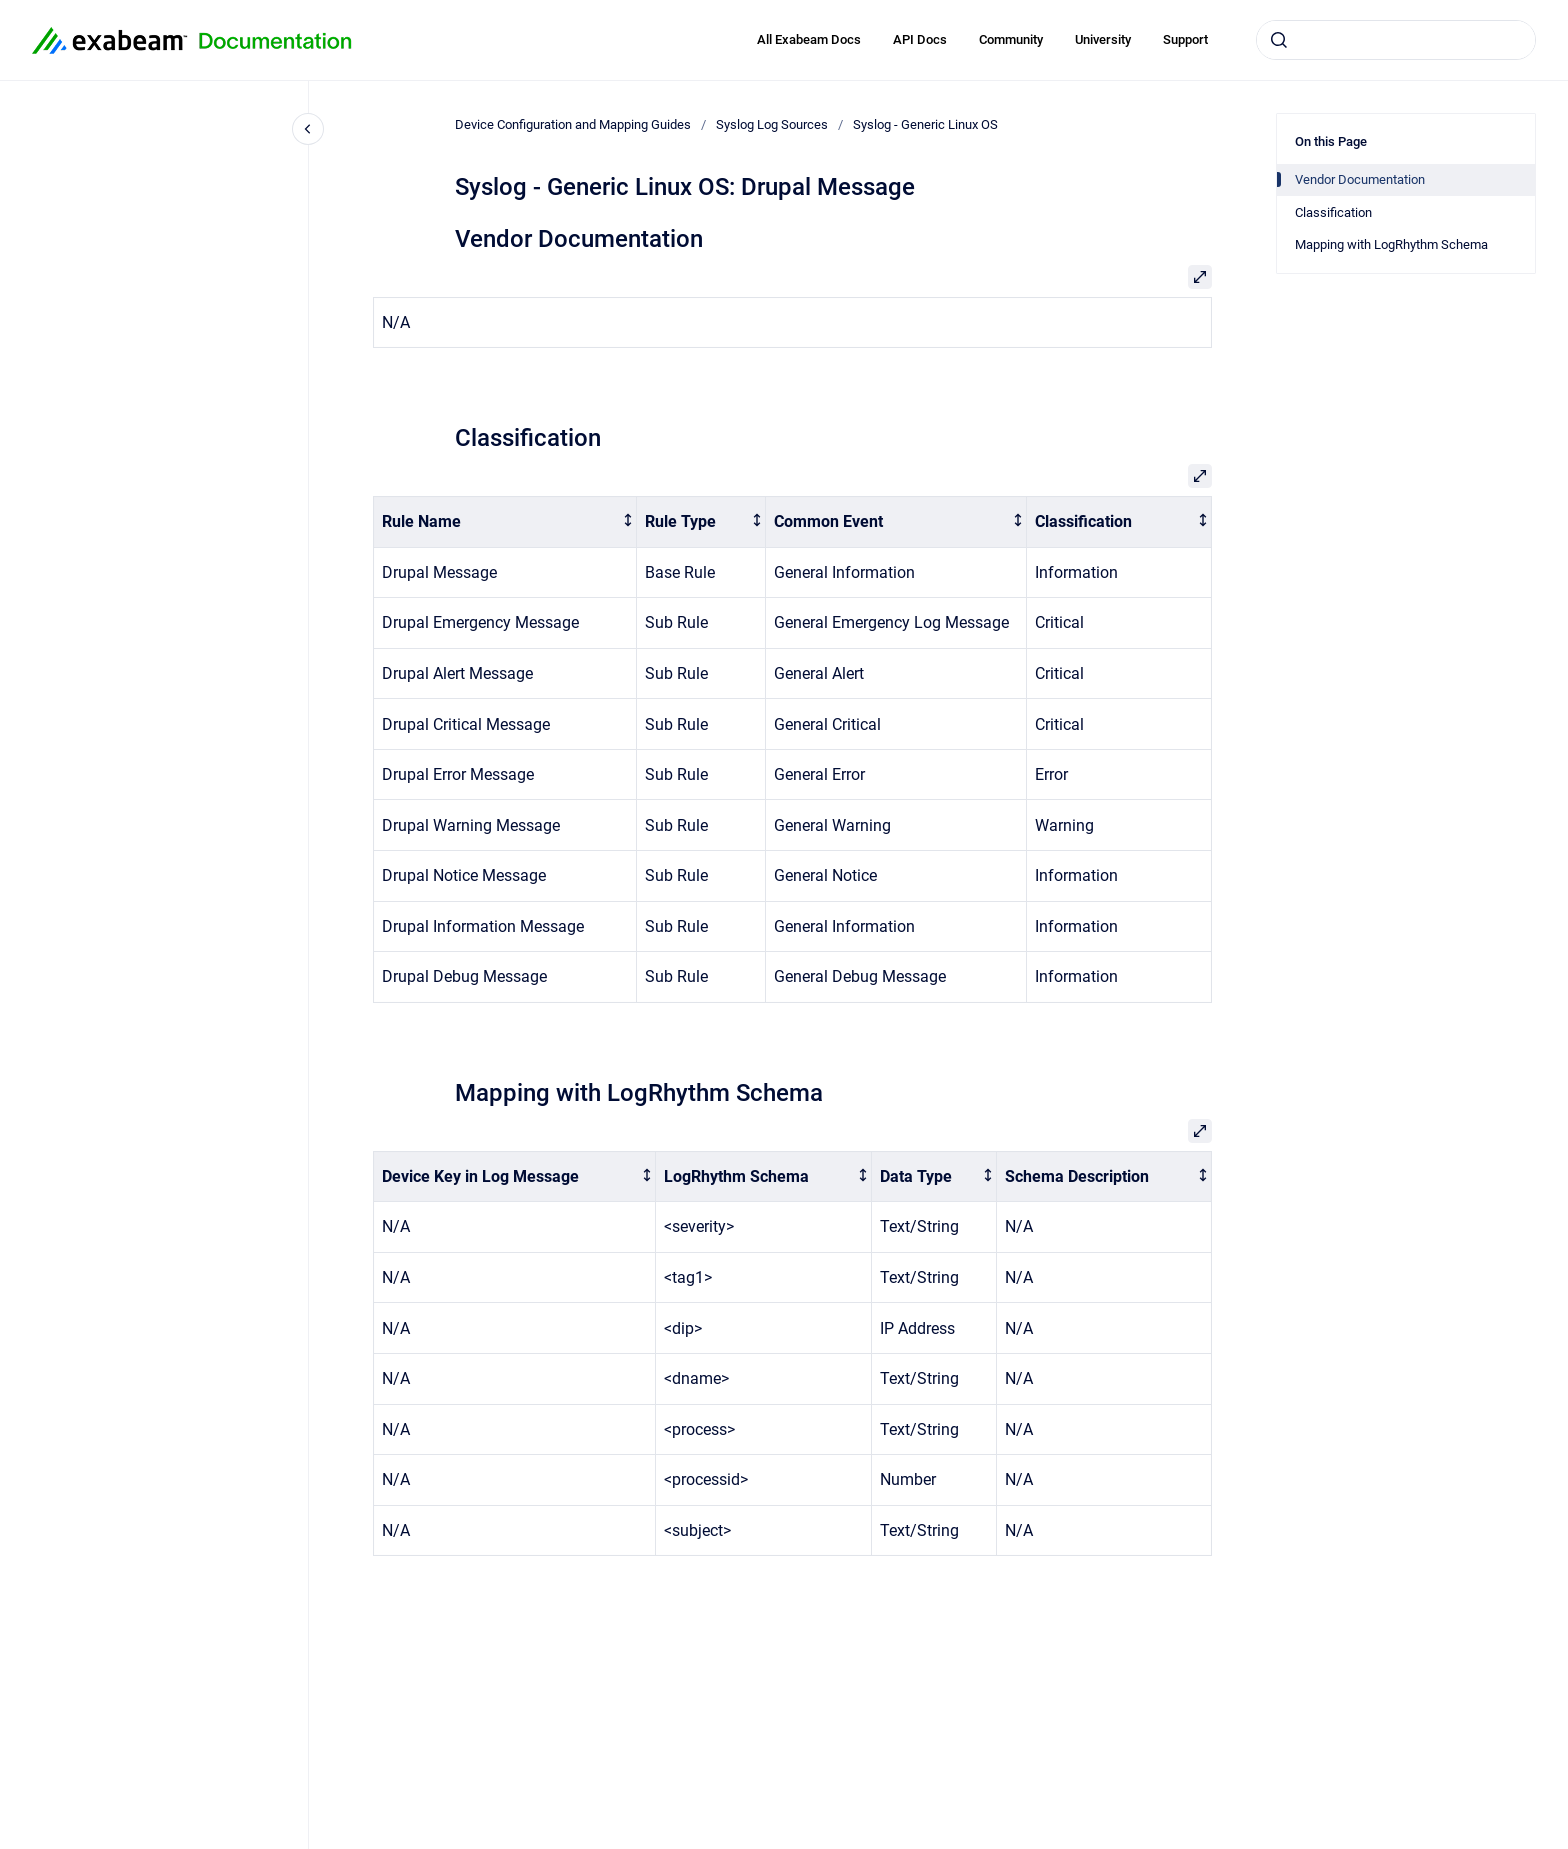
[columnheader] (505, 522)
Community (1011, 39)
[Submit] (1279, 40)
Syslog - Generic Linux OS (925, 124)
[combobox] (1396, 40)
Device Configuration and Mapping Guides (573, 124)
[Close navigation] (308, 129)
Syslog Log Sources (772, 124)
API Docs (920, 39)
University (1103, 39)
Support (1185, 39)
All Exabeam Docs (809, 39)
